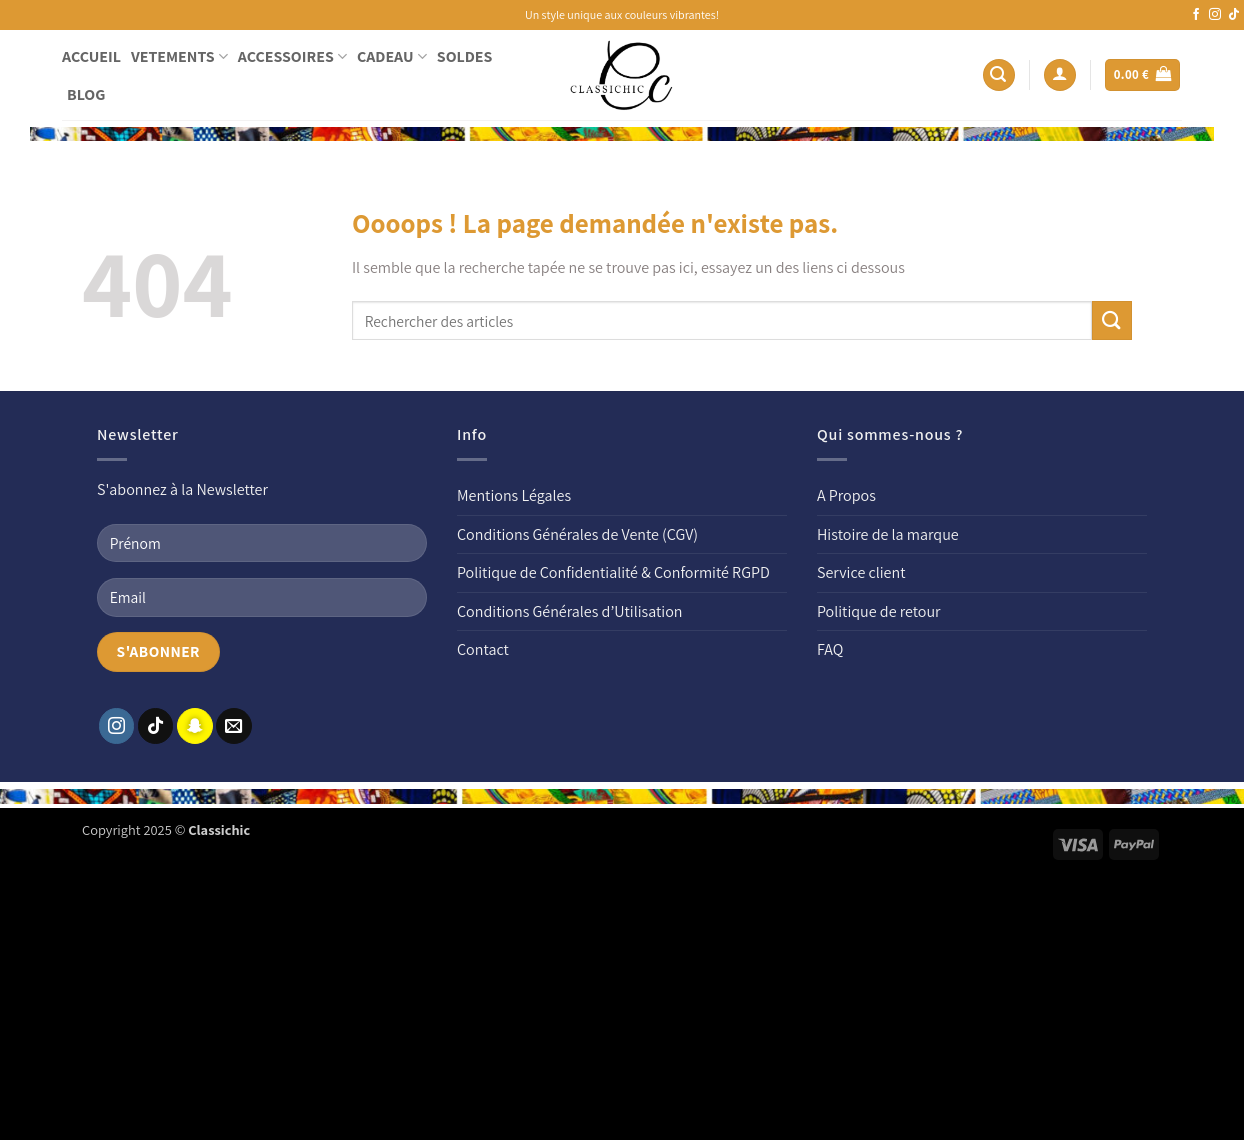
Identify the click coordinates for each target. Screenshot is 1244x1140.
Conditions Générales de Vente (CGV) (577, 534)
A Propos (846, 495)
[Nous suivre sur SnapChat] (195, 726)
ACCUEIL (91, 56)
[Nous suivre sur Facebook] (1196, 15)
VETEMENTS (179, 56)
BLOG (86, 94)
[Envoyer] (1112, 320)
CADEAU (392, 56)
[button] (999, 75)
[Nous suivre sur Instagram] (1215, 15)
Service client (861, 572)
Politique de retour (879, 611)
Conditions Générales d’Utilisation (570, 611)
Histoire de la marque (888, 534)
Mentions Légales (514, 495)
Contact (483, 649)
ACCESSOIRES (292, 56)
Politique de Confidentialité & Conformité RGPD (613, 572)
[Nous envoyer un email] (234, 726)
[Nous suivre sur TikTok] (1234, 15)
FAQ (830, 649)
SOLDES (465, 56)
